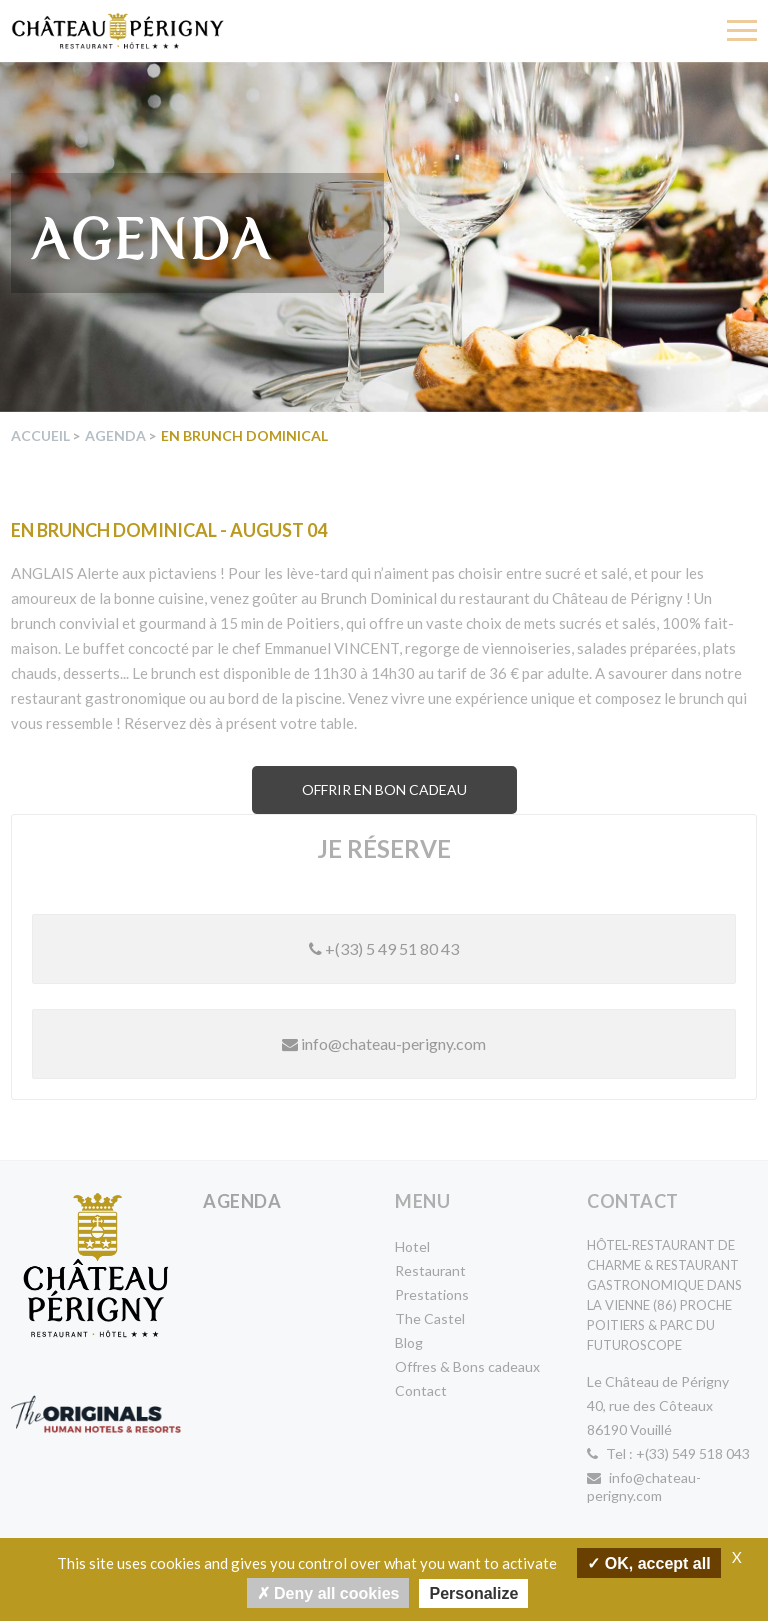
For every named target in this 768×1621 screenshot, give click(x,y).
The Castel (430, 1318)
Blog (409, 1342)
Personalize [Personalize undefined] (473, 1593)
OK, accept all (648, 1562)
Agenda (115, 435)
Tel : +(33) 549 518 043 (668, 1453)
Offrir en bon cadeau (384, 789)
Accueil (40, 435)
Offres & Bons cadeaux (467, 1366)
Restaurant (430, 1270)
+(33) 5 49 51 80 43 (384, 948)
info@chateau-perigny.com (384, 1043)
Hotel (412, 1246)
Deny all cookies (328, 1592)
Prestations (432, 1294)
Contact (421, 1390)
